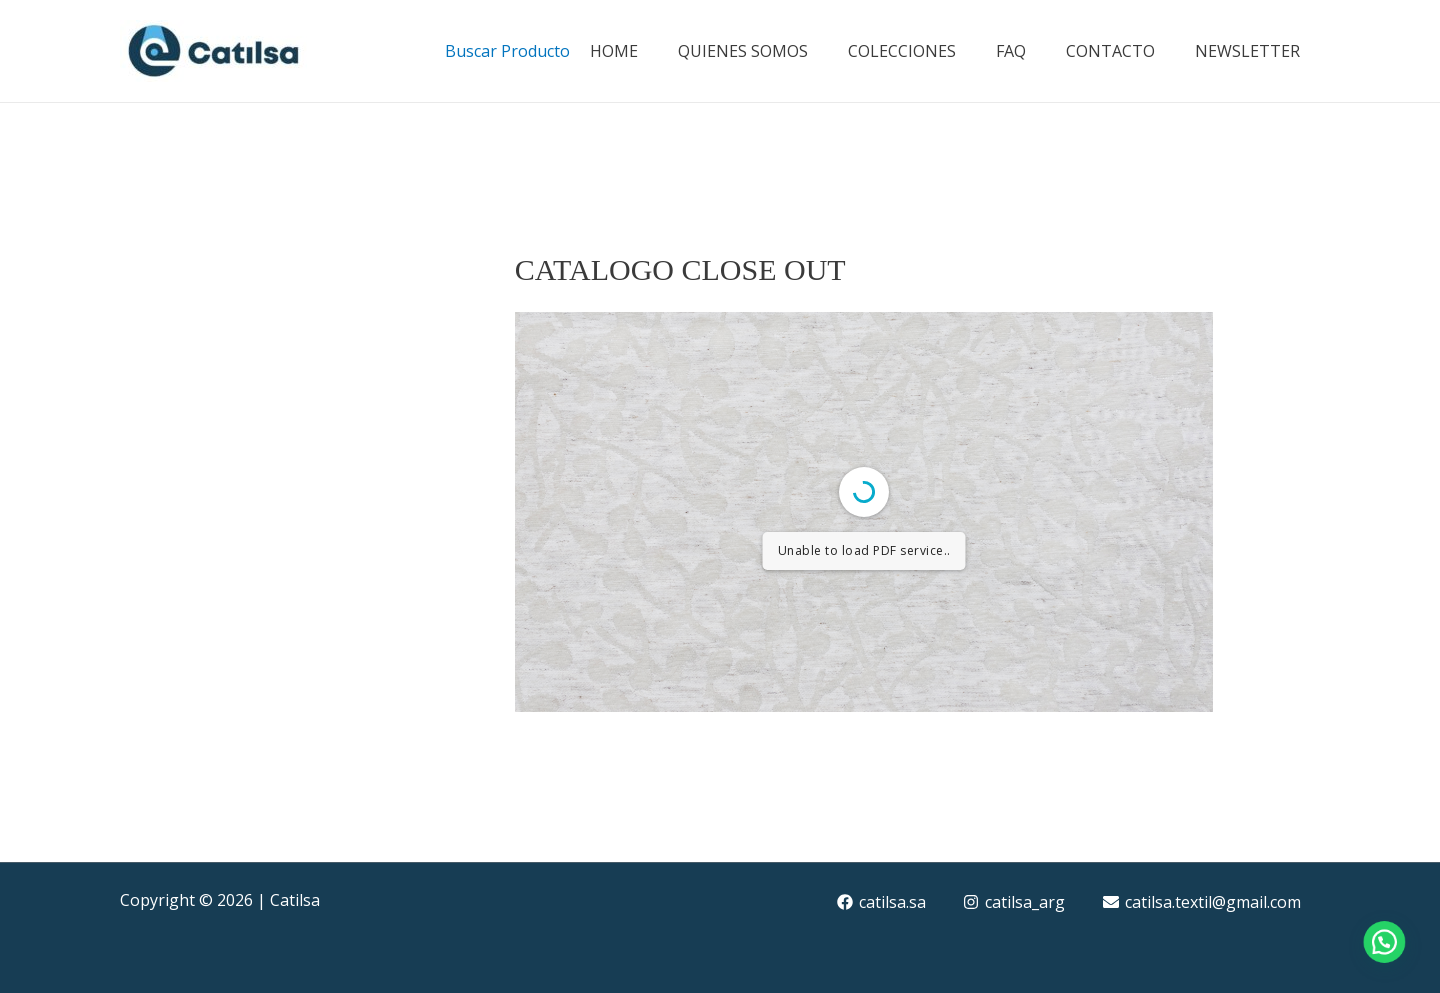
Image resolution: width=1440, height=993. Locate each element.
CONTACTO (1110, 51)
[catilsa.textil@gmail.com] (1202, 902)
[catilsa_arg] (1014, 902)
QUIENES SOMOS (743, 51)
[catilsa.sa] (881, 902)
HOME (614, 51)
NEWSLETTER (1247, 51)
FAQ (1011, 51)
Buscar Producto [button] (507, 51)
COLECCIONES (902, 51)
